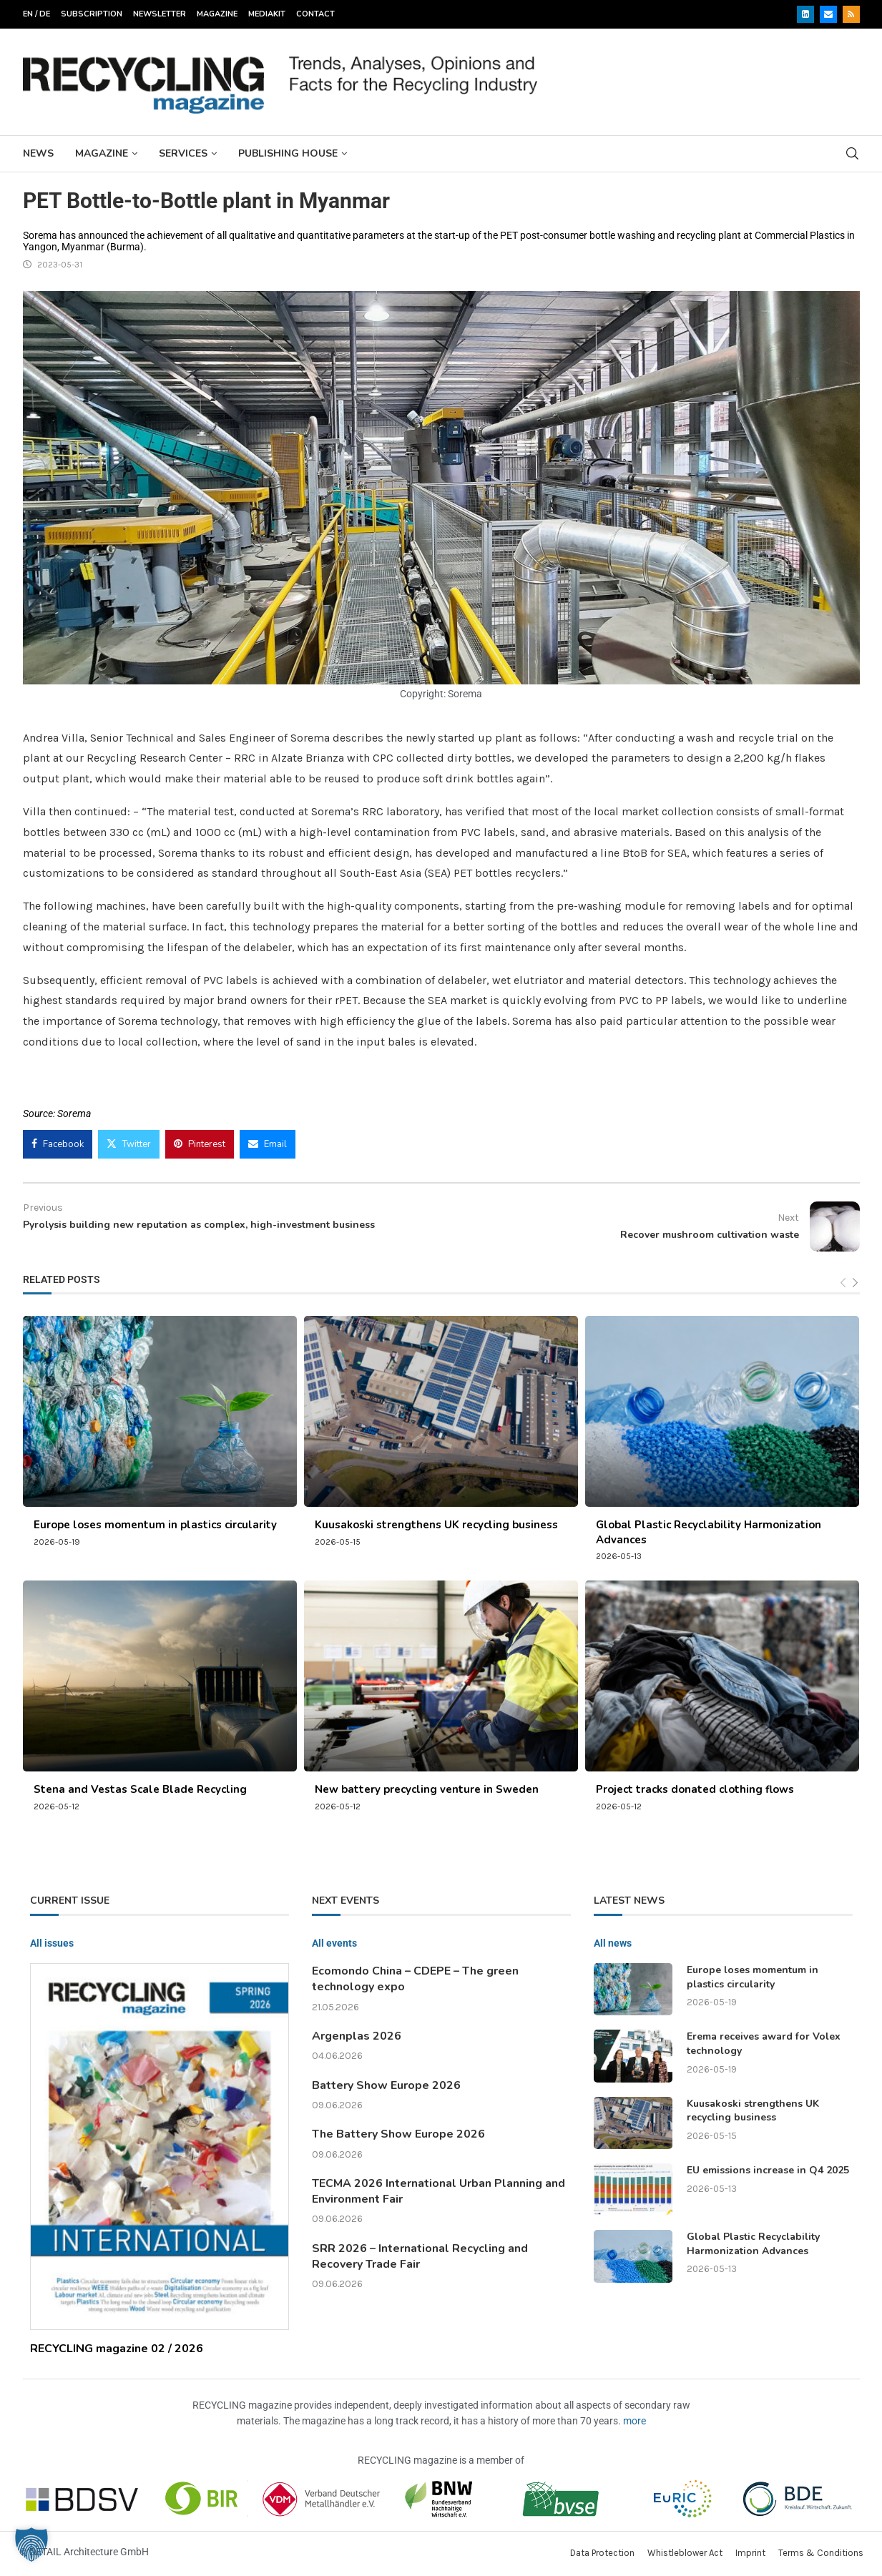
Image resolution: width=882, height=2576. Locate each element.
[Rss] (851, 14)
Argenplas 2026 (356, 2036)
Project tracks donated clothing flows (695, 1789)
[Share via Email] (267, 1144)
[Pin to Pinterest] (199, 1144)
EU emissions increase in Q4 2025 (768, 2170)
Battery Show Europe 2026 (386, 2085)
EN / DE (36, 14)
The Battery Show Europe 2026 (398, 2134)
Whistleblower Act (684, 2552)
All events (334, 1943)
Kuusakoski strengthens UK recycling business (436, 1525)
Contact (315, 14)
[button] (31, 2544)
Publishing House (288, 153)
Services (183, 153)
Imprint (750, 2552)
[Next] (855, 1283)
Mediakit (266, 14)
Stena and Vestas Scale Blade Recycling (140, 1789)
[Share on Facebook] (57, 1144)
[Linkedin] (805, 14)
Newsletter (159, 14)
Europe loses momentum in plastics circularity (155, 1525)
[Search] (853, 153)
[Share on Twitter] (129, 1144)
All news (613, 1943)
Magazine (217, 14)
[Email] (828, 14)
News (38, 153)
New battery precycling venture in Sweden (427, 1789)
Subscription (91, 14)
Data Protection (602, 2552)
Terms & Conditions (820, 2552)
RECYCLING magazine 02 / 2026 (116, 2348)
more (634, 2421)
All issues (52, 1943)
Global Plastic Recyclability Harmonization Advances (753, 2244)
